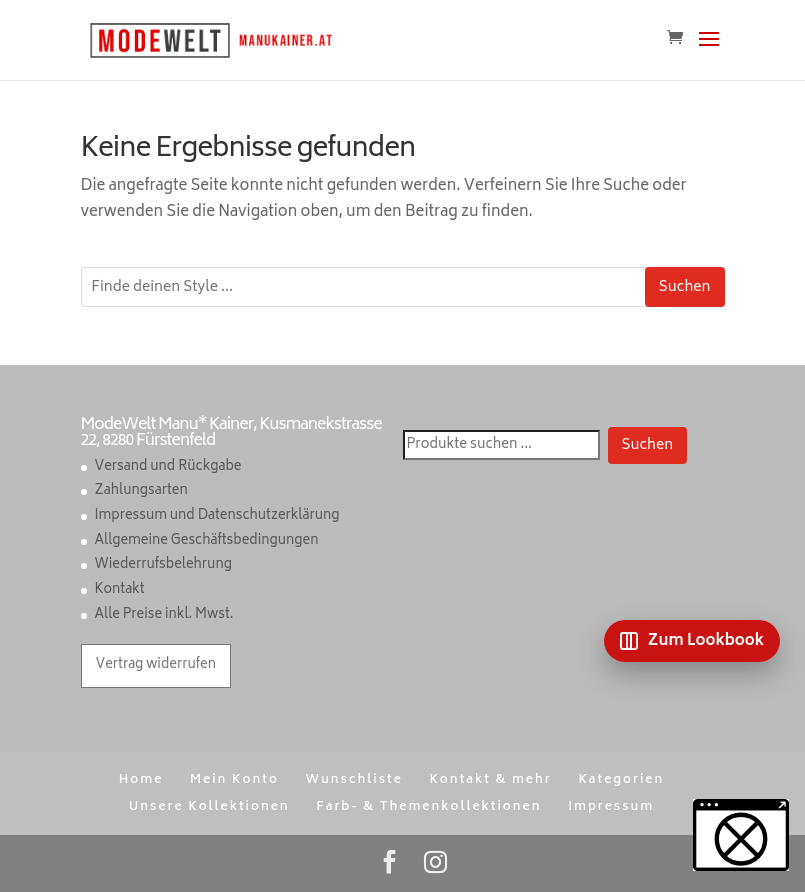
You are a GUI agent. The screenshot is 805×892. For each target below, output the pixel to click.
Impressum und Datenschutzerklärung (217, 516)
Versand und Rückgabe (168, 467)
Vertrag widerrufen (156, 665)
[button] (741, 835)
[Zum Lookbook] (692, 641)
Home (141, 780)
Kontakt (120, 590)
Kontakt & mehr (490, 780)
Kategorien (621, 780)
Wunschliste (353, 780)
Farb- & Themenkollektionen (428, 807)
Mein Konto (234, 780)
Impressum (611, 807)
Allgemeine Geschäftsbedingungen (207, 541)
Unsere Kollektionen (209, 807)
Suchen (685, 287)
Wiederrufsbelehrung (163, 565)
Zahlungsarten (141, 491)
